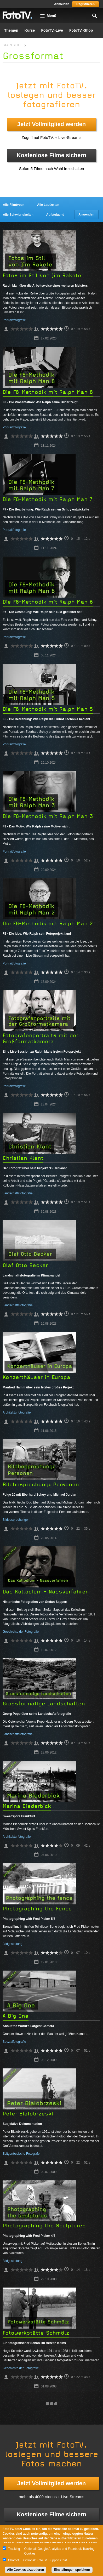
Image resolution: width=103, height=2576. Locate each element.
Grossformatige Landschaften (44, 1703)
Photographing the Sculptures (44, 2225)
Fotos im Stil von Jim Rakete (42, 275)
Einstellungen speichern (72, 2570)
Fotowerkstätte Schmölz (36, 2333)
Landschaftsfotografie (18, 1193)
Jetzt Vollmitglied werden (51, 124)
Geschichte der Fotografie (21, 1631)
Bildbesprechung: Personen (41, 1484)
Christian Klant (23, 1158)
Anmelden (61, 4)
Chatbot (13, 2560)
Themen (11, 30)
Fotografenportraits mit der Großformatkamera (40, 1038)
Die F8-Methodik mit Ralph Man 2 (48, 923)
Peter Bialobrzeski (28, 2113)
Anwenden (86, 214)
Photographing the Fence (37, 1908)
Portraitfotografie (14, 320)
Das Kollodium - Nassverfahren (46, 1591)
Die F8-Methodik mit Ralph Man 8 (48, 392)
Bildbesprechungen (16, 1520)
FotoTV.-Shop (81, 30)
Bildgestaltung (12, 1944)
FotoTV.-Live (52, 30)
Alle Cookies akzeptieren (25, 2570)
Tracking (14, 2549)
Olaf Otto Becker (25, 1265)
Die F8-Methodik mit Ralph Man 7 (47, 499)
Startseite (12, 45)
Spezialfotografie (14, 2042)
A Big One (15, 2016)
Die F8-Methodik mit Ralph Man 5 (48, 709)
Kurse (30, 30)
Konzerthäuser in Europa (36, 1377)
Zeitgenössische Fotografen (22, 2153)
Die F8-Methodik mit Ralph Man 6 (48, 602)
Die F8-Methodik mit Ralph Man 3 (48, 816)
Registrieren (85, 4)
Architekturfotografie (17, 1412)
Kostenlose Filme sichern (52, 155)
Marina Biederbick (27, 1806)
